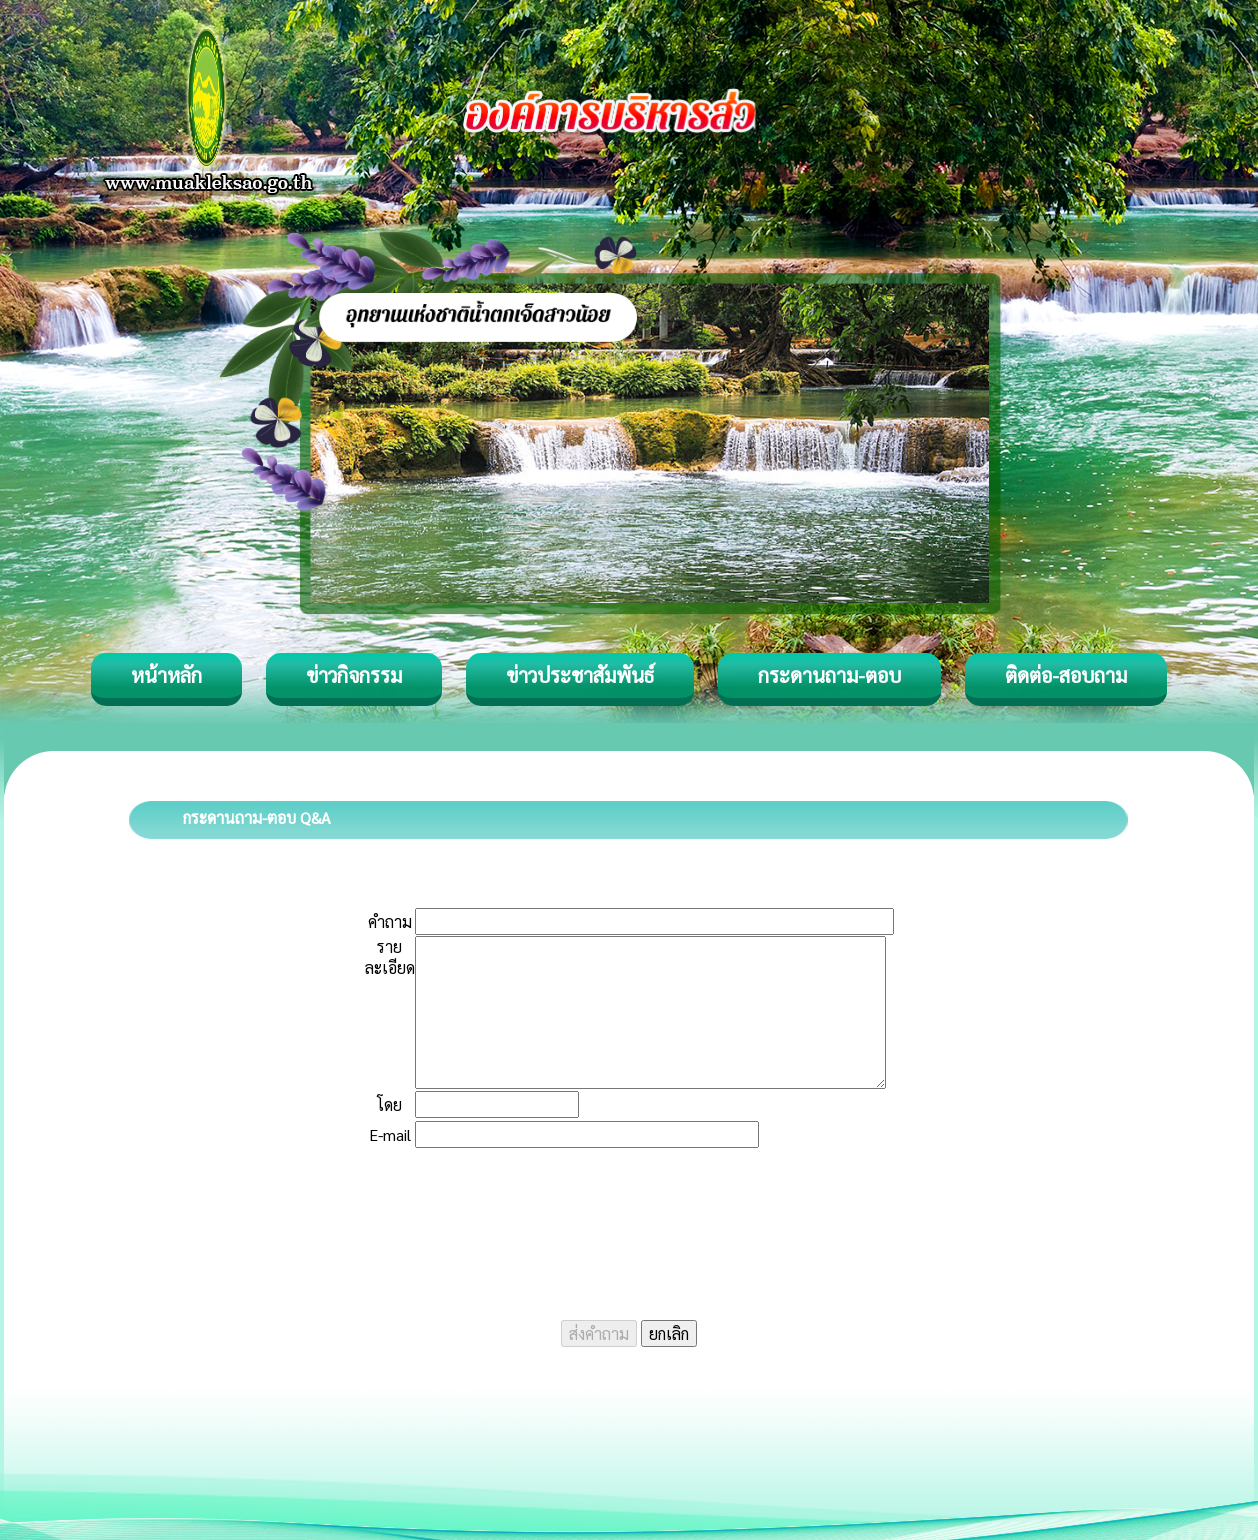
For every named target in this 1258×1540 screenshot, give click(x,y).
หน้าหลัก (166, 675)
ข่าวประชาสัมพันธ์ (580, 675)
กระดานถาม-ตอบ (829, 675)
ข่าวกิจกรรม (354, 675)
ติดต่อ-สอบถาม (1066, 675)
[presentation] (629, 1224)
